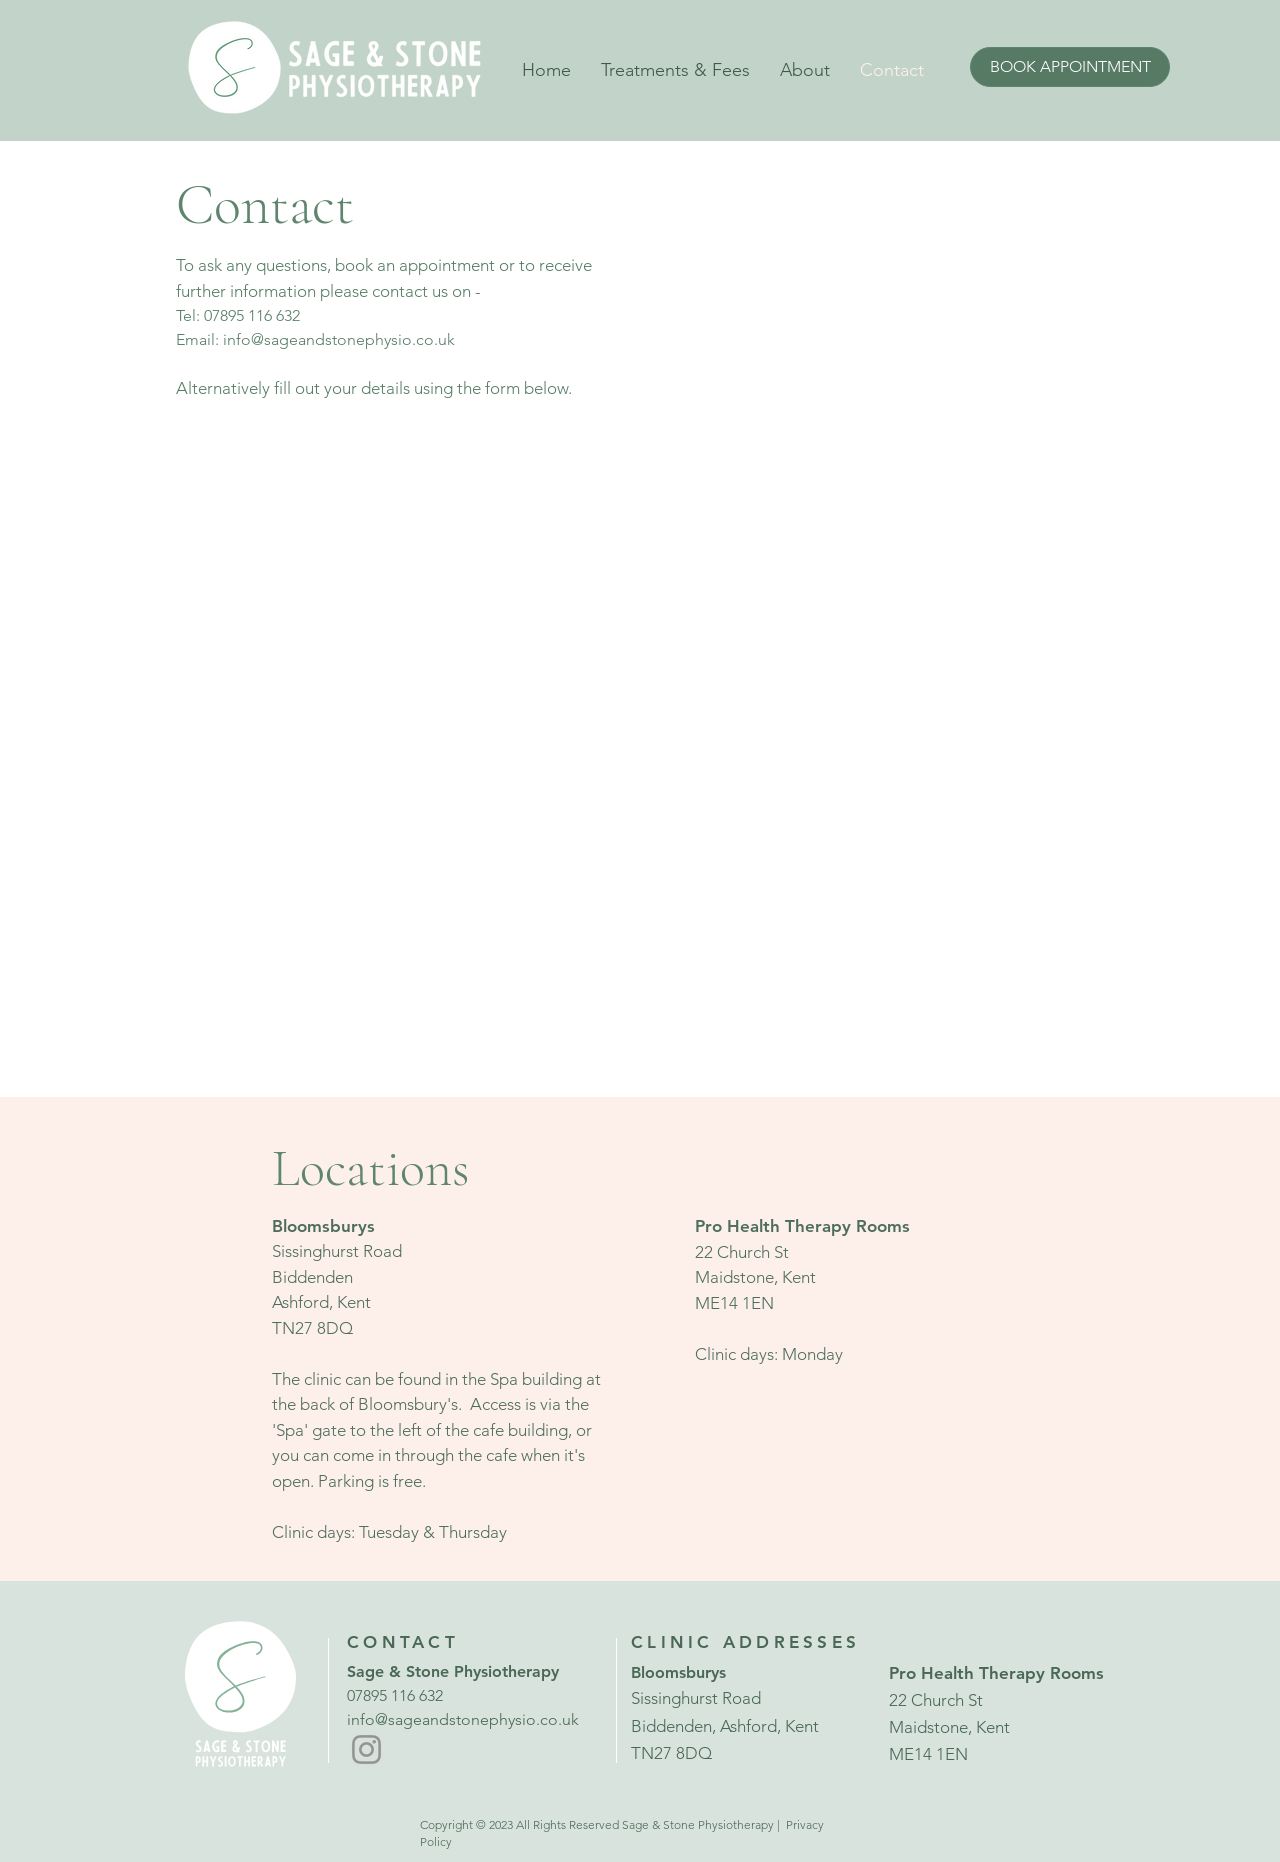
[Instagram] (366, 1749)
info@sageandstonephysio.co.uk (339, 339)
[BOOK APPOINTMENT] (1070, 67)
